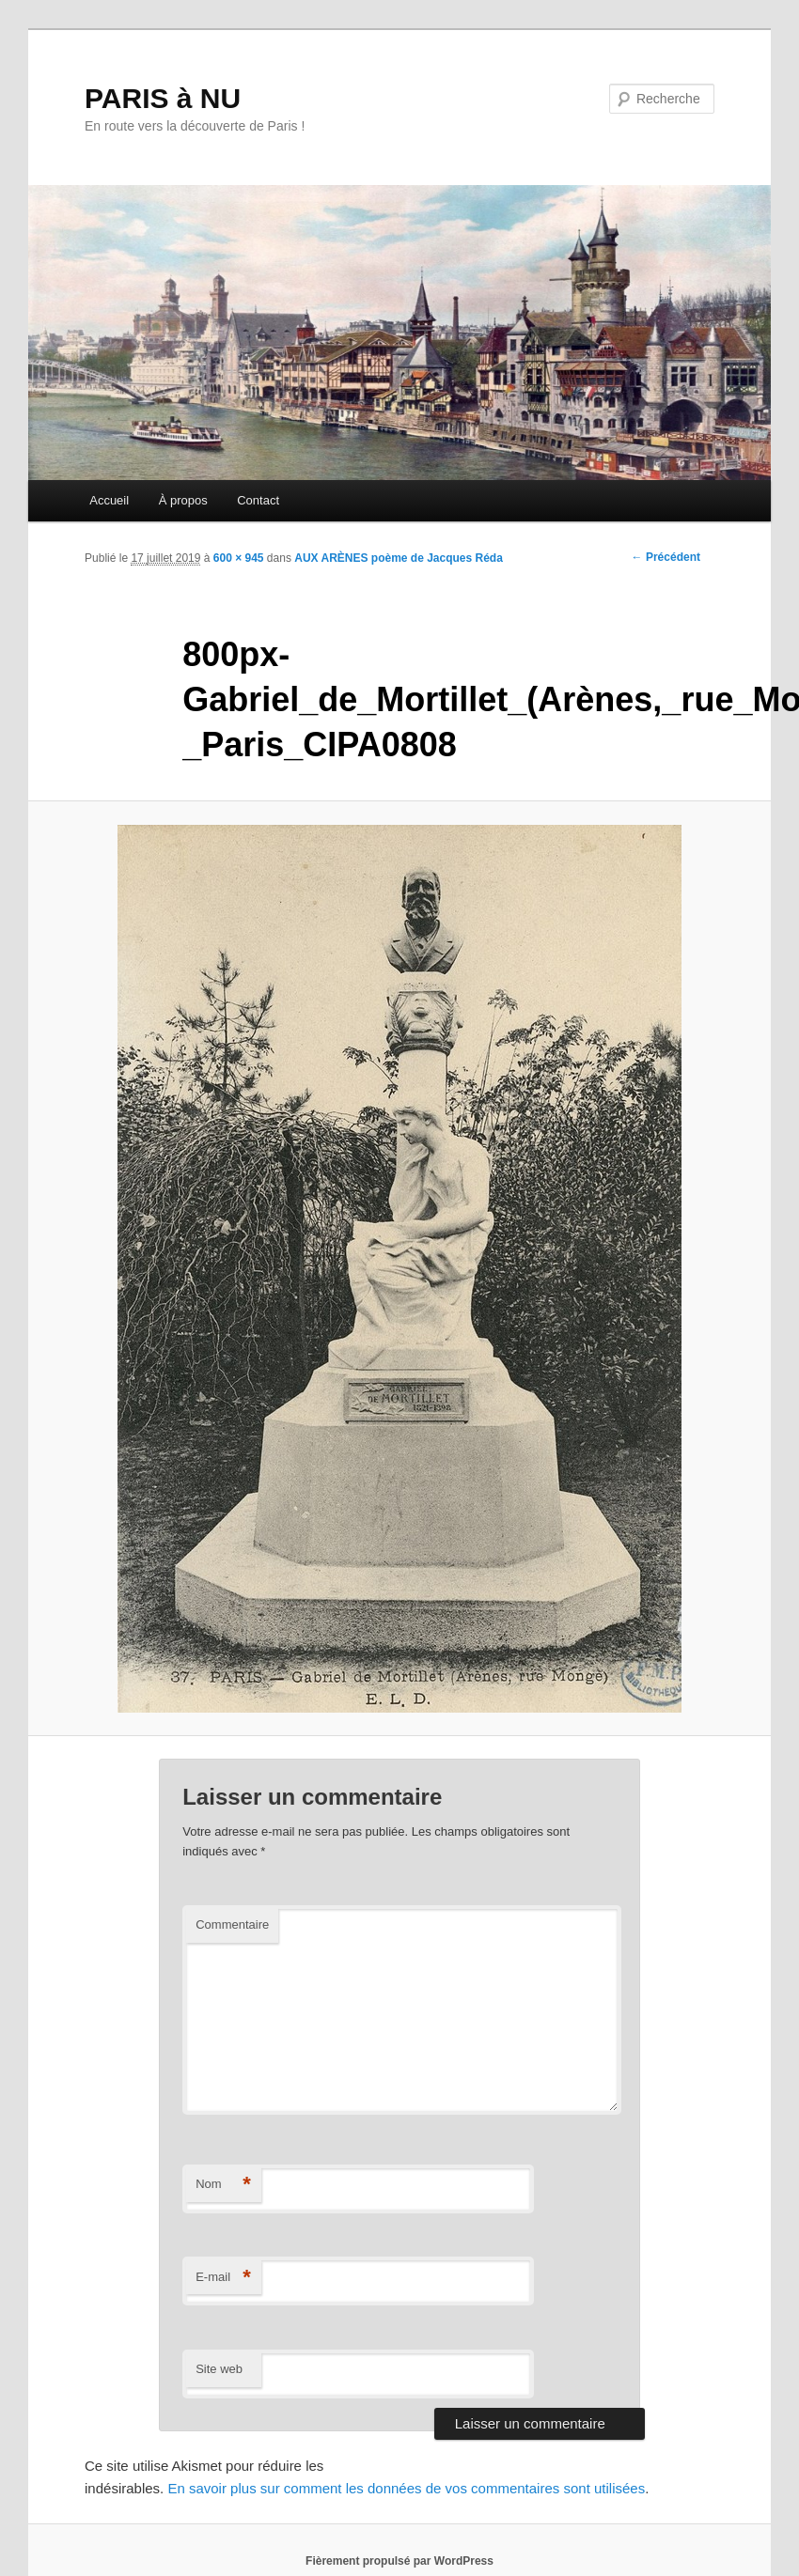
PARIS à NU (163, 98)
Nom (223, 2184)
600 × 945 (238, 558)
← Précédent (666, 557)
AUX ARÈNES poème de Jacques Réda (398, 558)
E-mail (223, 2277)
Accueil (109, 500)
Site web (219, 2369)
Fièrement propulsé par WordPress (400, 2561)
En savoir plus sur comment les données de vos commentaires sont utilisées (406, 2488)
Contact (258, 500)
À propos (183, 500)
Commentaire (232, 1924)
